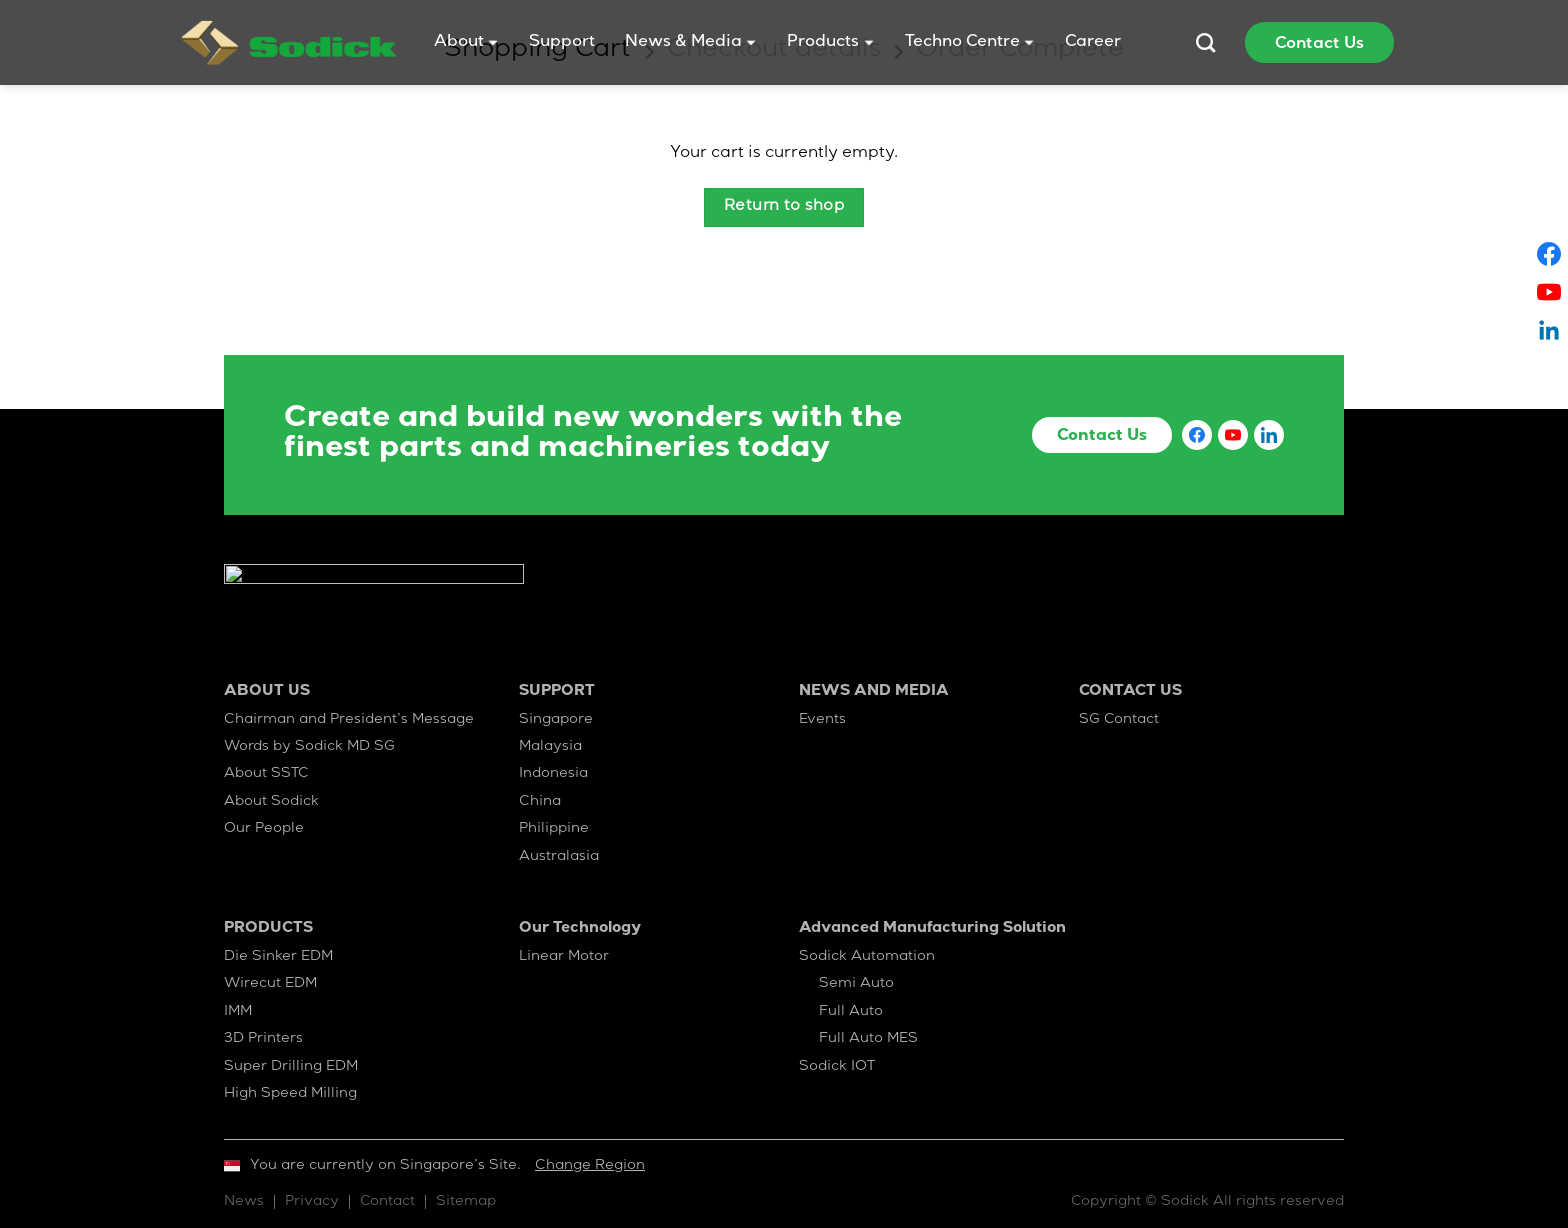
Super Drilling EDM (291, 1067)
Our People (264, 829)
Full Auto (851, 1012)
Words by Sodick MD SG (309, 747)
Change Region (590, 1166)
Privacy (312, 1202)
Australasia (559, 857)
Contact (387, 1202)
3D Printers (263, 1039)
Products (830, 43)
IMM (238, 1012)
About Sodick (271, 802)
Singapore (556, 720)
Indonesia (553, 774)
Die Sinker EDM (278, 957)
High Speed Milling (290, 1094)
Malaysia (550, 747)
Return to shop (784, 207)
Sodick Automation (867, 957)
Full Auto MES (868, 1039)
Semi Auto (856, 984)
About (466, 43)
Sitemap (466, 1202)
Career (1093, 43)
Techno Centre (970, 43)
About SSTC (266, 774)
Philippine (554, 829)
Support (562, 43)
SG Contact (1119, 720)
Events (822, 720)
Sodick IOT (837, 1067)
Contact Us (1319, 45)
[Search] (1205, 42)
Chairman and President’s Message (349, 720)
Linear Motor (564, 957)
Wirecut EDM (270, 984)
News (244, 1202)
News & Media (691, 43)
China (540, 802)
